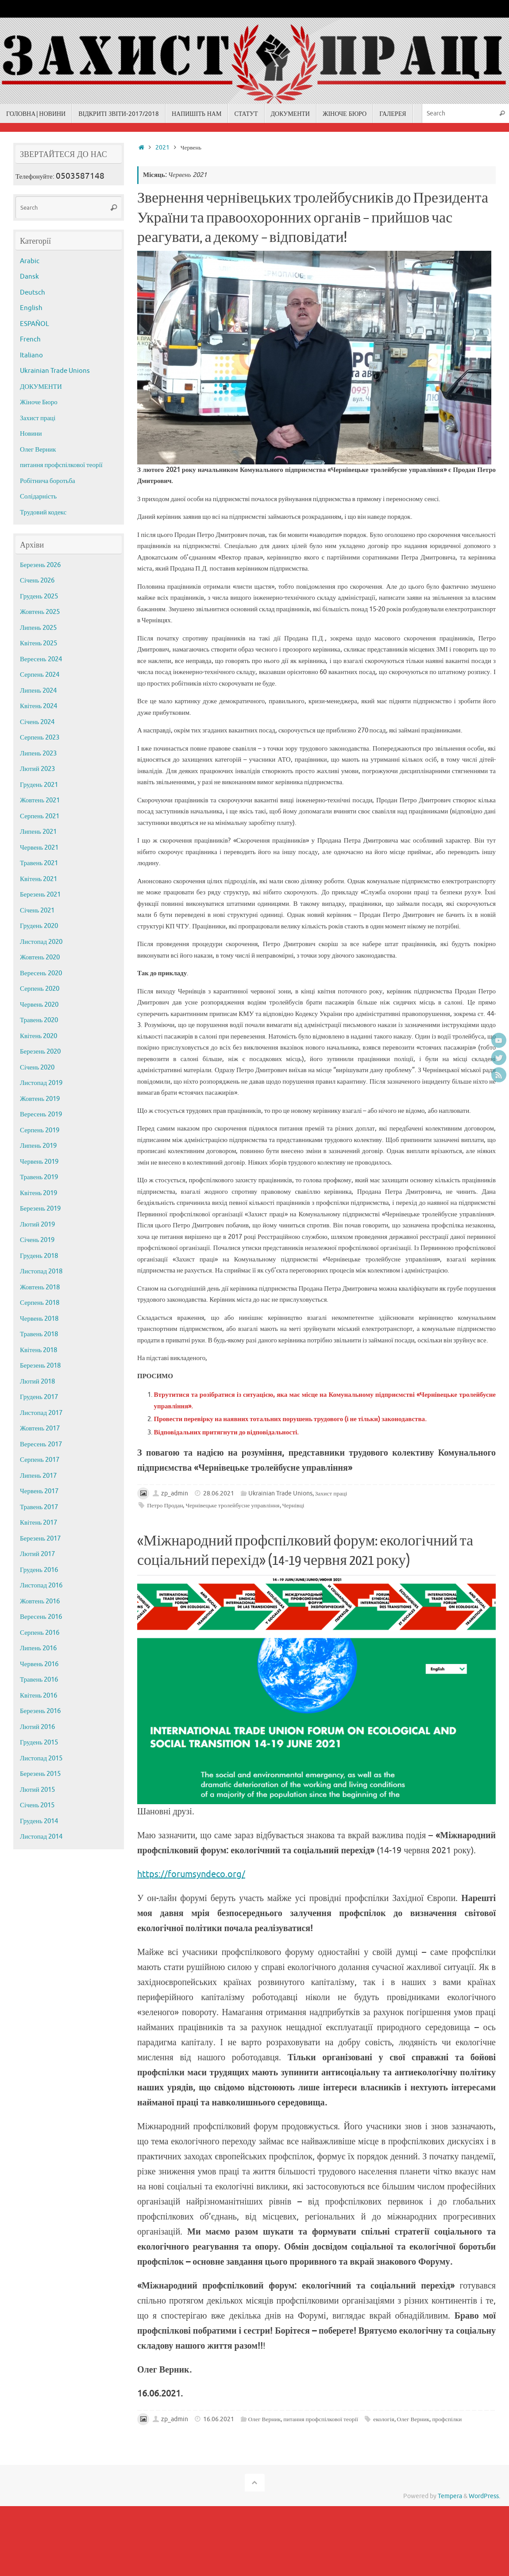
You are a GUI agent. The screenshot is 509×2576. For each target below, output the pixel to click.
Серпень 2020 (39, 989)
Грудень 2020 (39, 926)
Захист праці (331, 1493)
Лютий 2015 (37, 1790)
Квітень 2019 (38, 1193)
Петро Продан (165, 1505)
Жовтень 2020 (40, 957)
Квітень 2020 (38, 1036)
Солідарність (38, 496)
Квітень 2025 (38, 643)
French (30, 339)
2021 (162, 147)
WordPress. (484, 2496)
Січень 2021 (37, 910)
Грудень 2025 (39, 596)
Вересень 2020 (41, 973)
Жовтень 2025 (40, 612)
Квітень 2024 (38, 706)
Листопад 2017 (41, 1413)
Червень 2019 (39, 1162)
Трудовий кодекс (43, 512)
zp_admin (174, 1493)
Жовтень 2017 (40, 1428)
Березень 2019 (40, 1208)
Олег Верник (264, 2419)
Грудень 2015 (39, 1742)
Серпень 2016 (39, 1633)
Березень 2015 (40, 1774)
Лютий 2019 (37, 1224)
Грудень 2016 (39, 1570)
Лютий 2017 (37, 1554)
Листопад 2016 (41, 1585)
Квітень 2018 (38, 1350)
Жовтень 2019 (40, 1099)
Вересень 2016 (41, 1617)
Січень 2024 (37, 722)
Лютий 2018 (37, 1381)
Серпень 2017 (39, 1460)
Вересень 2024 (41, 659)
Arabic (29, 261)
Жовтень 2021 (40, 800)
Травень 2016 (39, 1679)
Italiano (31, 355)
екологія (383, 2419)
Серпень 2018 (39, 1303)
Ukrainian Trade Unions (280, 1493)
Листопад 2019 (41, 1083)
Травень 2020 (39, 1020)
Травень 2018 (39, 1334)
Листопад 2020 (41, 942)
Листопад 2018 (41, 1271)
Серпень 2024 (39, 675)
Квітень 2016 (38, 1695)
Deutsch (32, 292)
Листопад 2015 (41, 1758)
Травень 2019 (39, 1177)
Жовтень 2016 (40, 1601)
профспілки (447, 2419)
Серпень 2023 (39, 737)
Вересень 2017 (41, 1444)
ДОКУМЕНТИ (41, 387)
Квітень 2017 (38, 1522)
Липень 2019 (38, 1146)
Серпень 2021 (39, 816)
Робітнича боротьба (47, 481)
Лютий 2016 (37, 1727)
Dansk (29, 276)
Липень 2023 (38, 753)
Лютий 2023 (37, 769)
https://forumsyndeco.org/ (191, 1874)
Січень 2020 (37, 1067)
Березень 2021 (40, 894)
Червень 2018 (39, 1319)
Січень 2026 (37, 580)
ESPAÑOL (34, 324)
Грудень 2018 (39, 1256)
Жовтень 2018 (40, 1287)
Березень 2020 (40, 1051)
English (31, 308)
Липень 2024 (38, 690)
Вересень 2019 (41, 1114)
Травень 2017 (39, 1507)
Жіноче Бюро (39, 402)
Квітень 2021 (38, 879)
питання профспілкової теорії (320, 2419)
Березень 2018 (40, 1365)
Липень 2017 (38, 1476)
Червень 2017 (39, 1491)
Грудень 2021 (39, 785)
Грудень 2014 (39, 1821)
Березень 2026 (40, 565)
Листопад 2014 (41, 1836)
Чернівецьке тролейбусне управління (232, 1505)
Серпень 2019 (39, 1130)
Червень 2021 (39, 847)
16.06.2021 (218, 2419)
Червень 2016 (39, 1664)
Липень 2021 (38, 832)
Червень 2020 (39, 1004)
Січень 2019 (37, 1240)
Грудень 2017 (39, 1397)
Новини (31, 433)
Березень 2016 (40, 1711)
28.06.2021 (218, 1493)
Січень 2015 (37, 1805)
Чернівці (293, 1505)
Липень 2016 (38, 1648)
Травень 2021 (39, 863)
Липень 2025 (38, 628)
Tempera (450, 2496)
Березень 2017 (40, 1538)
